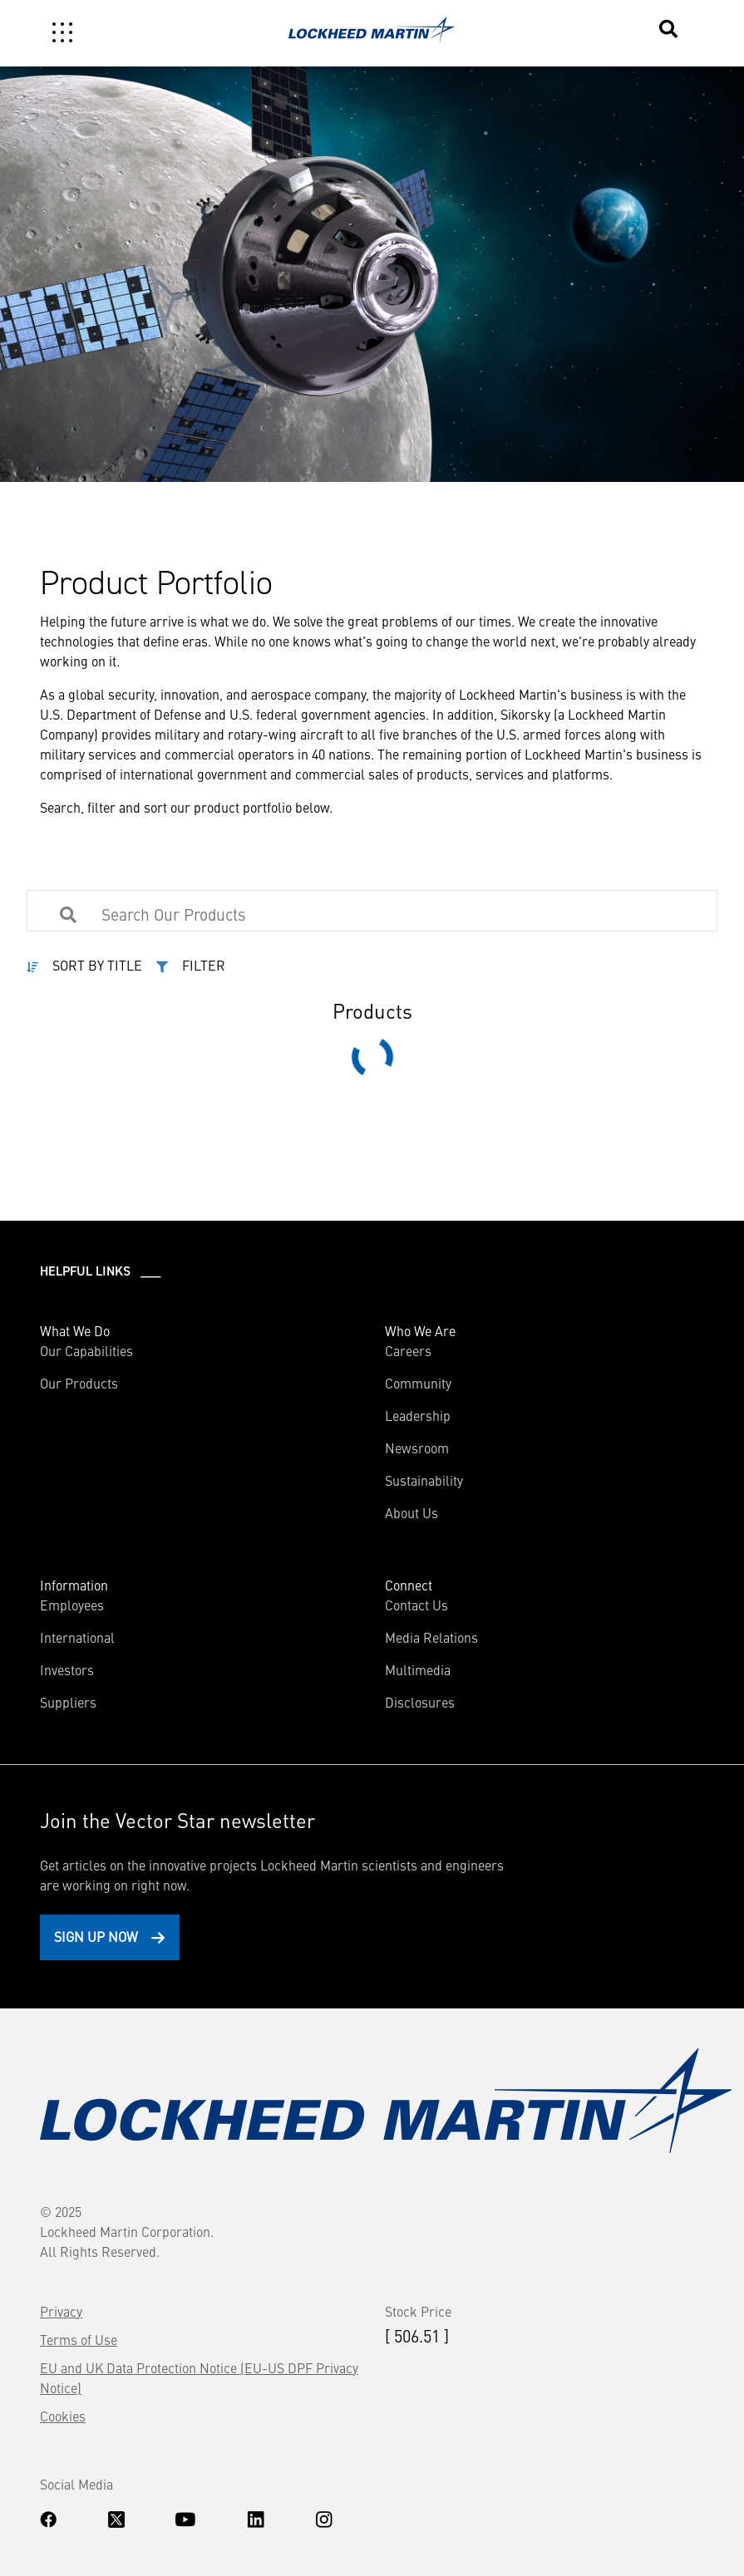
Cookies (63, 2415)
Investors (67, 1669)
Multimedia (418, 1669)
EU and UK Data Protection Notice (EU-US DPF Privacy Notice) (199, 2377)
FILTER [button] (203, 965)
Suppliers (68, 1702)
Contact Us (416, 1604)
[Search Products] (264, 913)
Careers (408, 1350)
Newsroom (417, 1447)
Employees (72, 1604)
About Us (411, 1512)
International (77, 1637)
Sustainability (424, 1480)
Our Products (79, 1383)
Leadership (418, 1415)
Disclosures (420, 1702)
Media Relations (431, 1637)
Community (418, 1383)
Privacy (61, 2311)
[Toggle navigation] (62, 32)
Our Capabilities (86, 1350)
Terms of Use (78, 2339)
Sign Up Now (96, 1936)
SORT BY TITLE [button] (97, 965)
